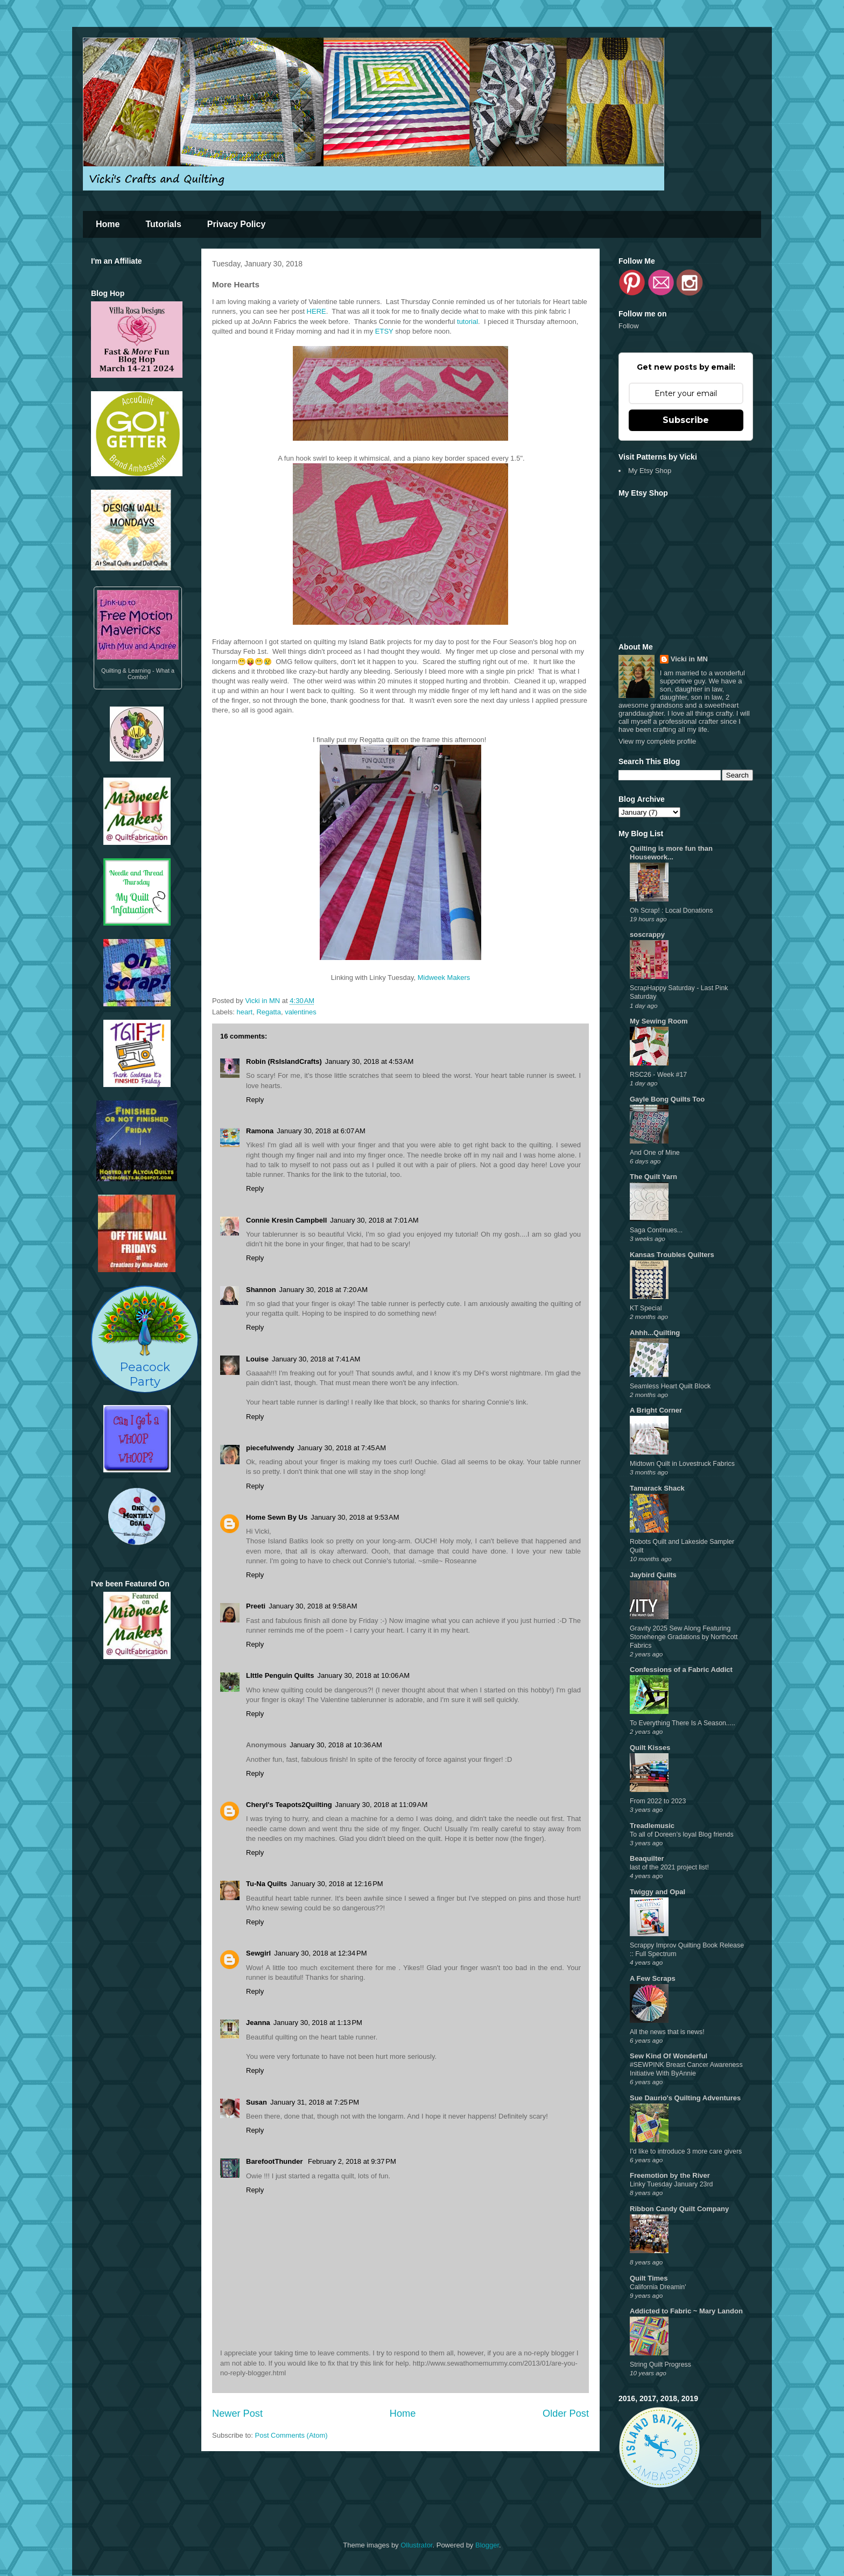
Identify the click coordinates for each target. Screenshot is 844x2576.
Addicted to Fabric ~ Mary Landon (686, 2311)
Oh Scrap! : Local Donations (671, 910)
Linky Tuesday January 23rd (671, 2184)
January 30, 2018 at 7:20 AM (323, 1290)
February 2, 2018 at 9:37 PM (352, 2161)
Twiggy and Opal (657, 1892)
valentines (300, 1012)
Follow (628, 326)
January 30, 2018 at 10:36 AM (336, 1745)
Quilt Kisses (650, 1748)
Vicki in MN (689, 659)
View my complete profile (657, 741)
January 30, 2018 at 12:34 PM (320, 1953)
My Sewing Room (659, 1021)
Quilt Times (649, 2278)
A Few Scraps (653, 1978)
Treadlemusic (652, 1826)
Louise (257, 1359)
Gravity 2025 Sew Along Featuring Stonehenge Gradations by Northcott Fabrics (683, 1637)
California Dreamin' (658, 2287)
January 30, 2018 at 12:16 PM (336, 1884)
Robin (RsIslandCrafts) (284, 1061)
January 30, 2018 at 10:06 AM (363, 1675)
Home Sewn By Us (276, 1517)
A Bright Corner (656, 1410)
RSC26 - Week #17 (658, 1074)
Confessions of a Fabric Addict (681, 1669)
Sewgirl (258, 1953)
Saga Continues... (656, 1230)
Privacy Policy (236, 224)
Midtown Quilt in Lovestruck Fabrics (682, 1463)
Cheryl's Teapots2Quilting (289, 1805)
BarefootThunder (275, 2161)
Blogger (487, 2545)
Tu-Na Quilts (266, 1884)
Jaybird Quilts (653, 1575)
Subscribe (686, 420)
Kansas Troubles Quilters (672, 1255)
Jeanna (258, 2023)
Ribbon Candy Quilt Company (679, 2209)
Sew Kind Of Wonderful (668, 2056)
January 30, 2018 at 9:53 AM (355, 1517)
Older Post (566, 2413)
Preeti (255, 1606)
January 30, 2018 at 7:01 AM (374, 1220)
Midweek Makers (444, 977)
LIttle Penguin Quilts (280, 1675)
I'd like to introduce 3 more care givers (686, 2151)
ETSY (384, 331)
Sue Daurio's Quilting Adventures (685, 2098)
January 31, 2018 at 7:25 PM (314, 2102)
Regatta (268, 1012)
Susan (256, 2102)
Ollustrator (416, 2545)
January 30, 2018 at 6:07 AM (321, 1131)
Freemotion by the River (670, 2175)
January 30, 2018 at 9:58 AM (313, 1606)
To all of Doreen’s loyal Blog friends (682, 1834)
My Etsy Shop (649, 471)
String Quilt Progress (660, 2364)
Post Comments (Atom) (291, 2435)
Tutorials (163, 224)
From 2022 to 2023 (658, 1801)
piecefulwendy (270, 1448)
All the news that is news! (667, 2032)
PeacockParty (145, 1339)
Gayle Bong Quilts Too (667, 1099)
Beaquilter (647, 1858)
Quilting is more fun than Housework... (671, 852)
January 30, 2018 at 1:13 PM (317, 2023)
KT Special (646, 1308)
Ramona (259, 1131)
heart (245, 1012)
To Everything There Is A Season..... (682, 1723)
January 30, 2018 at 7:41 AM (316, 1359)
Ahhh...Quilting (655, 1333)
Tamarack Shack (657, 1488)
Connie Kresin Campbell (286, 1220)
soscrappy (647, 934)
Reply (255, 1100)
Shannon (261, 1290)
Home (107, 224)
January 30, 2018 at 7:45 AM (342, 1448)
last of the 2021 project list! (669, 1867)
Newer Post (237, 2413)
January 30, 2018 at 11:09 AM (381, 1805)
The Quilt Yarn (653, 1177)
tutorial (467, 321)
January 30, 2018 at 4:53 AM (369, 1061)
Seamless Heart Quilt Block (670, 1386)
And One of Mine (655, 1152)
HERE (316, 311)
